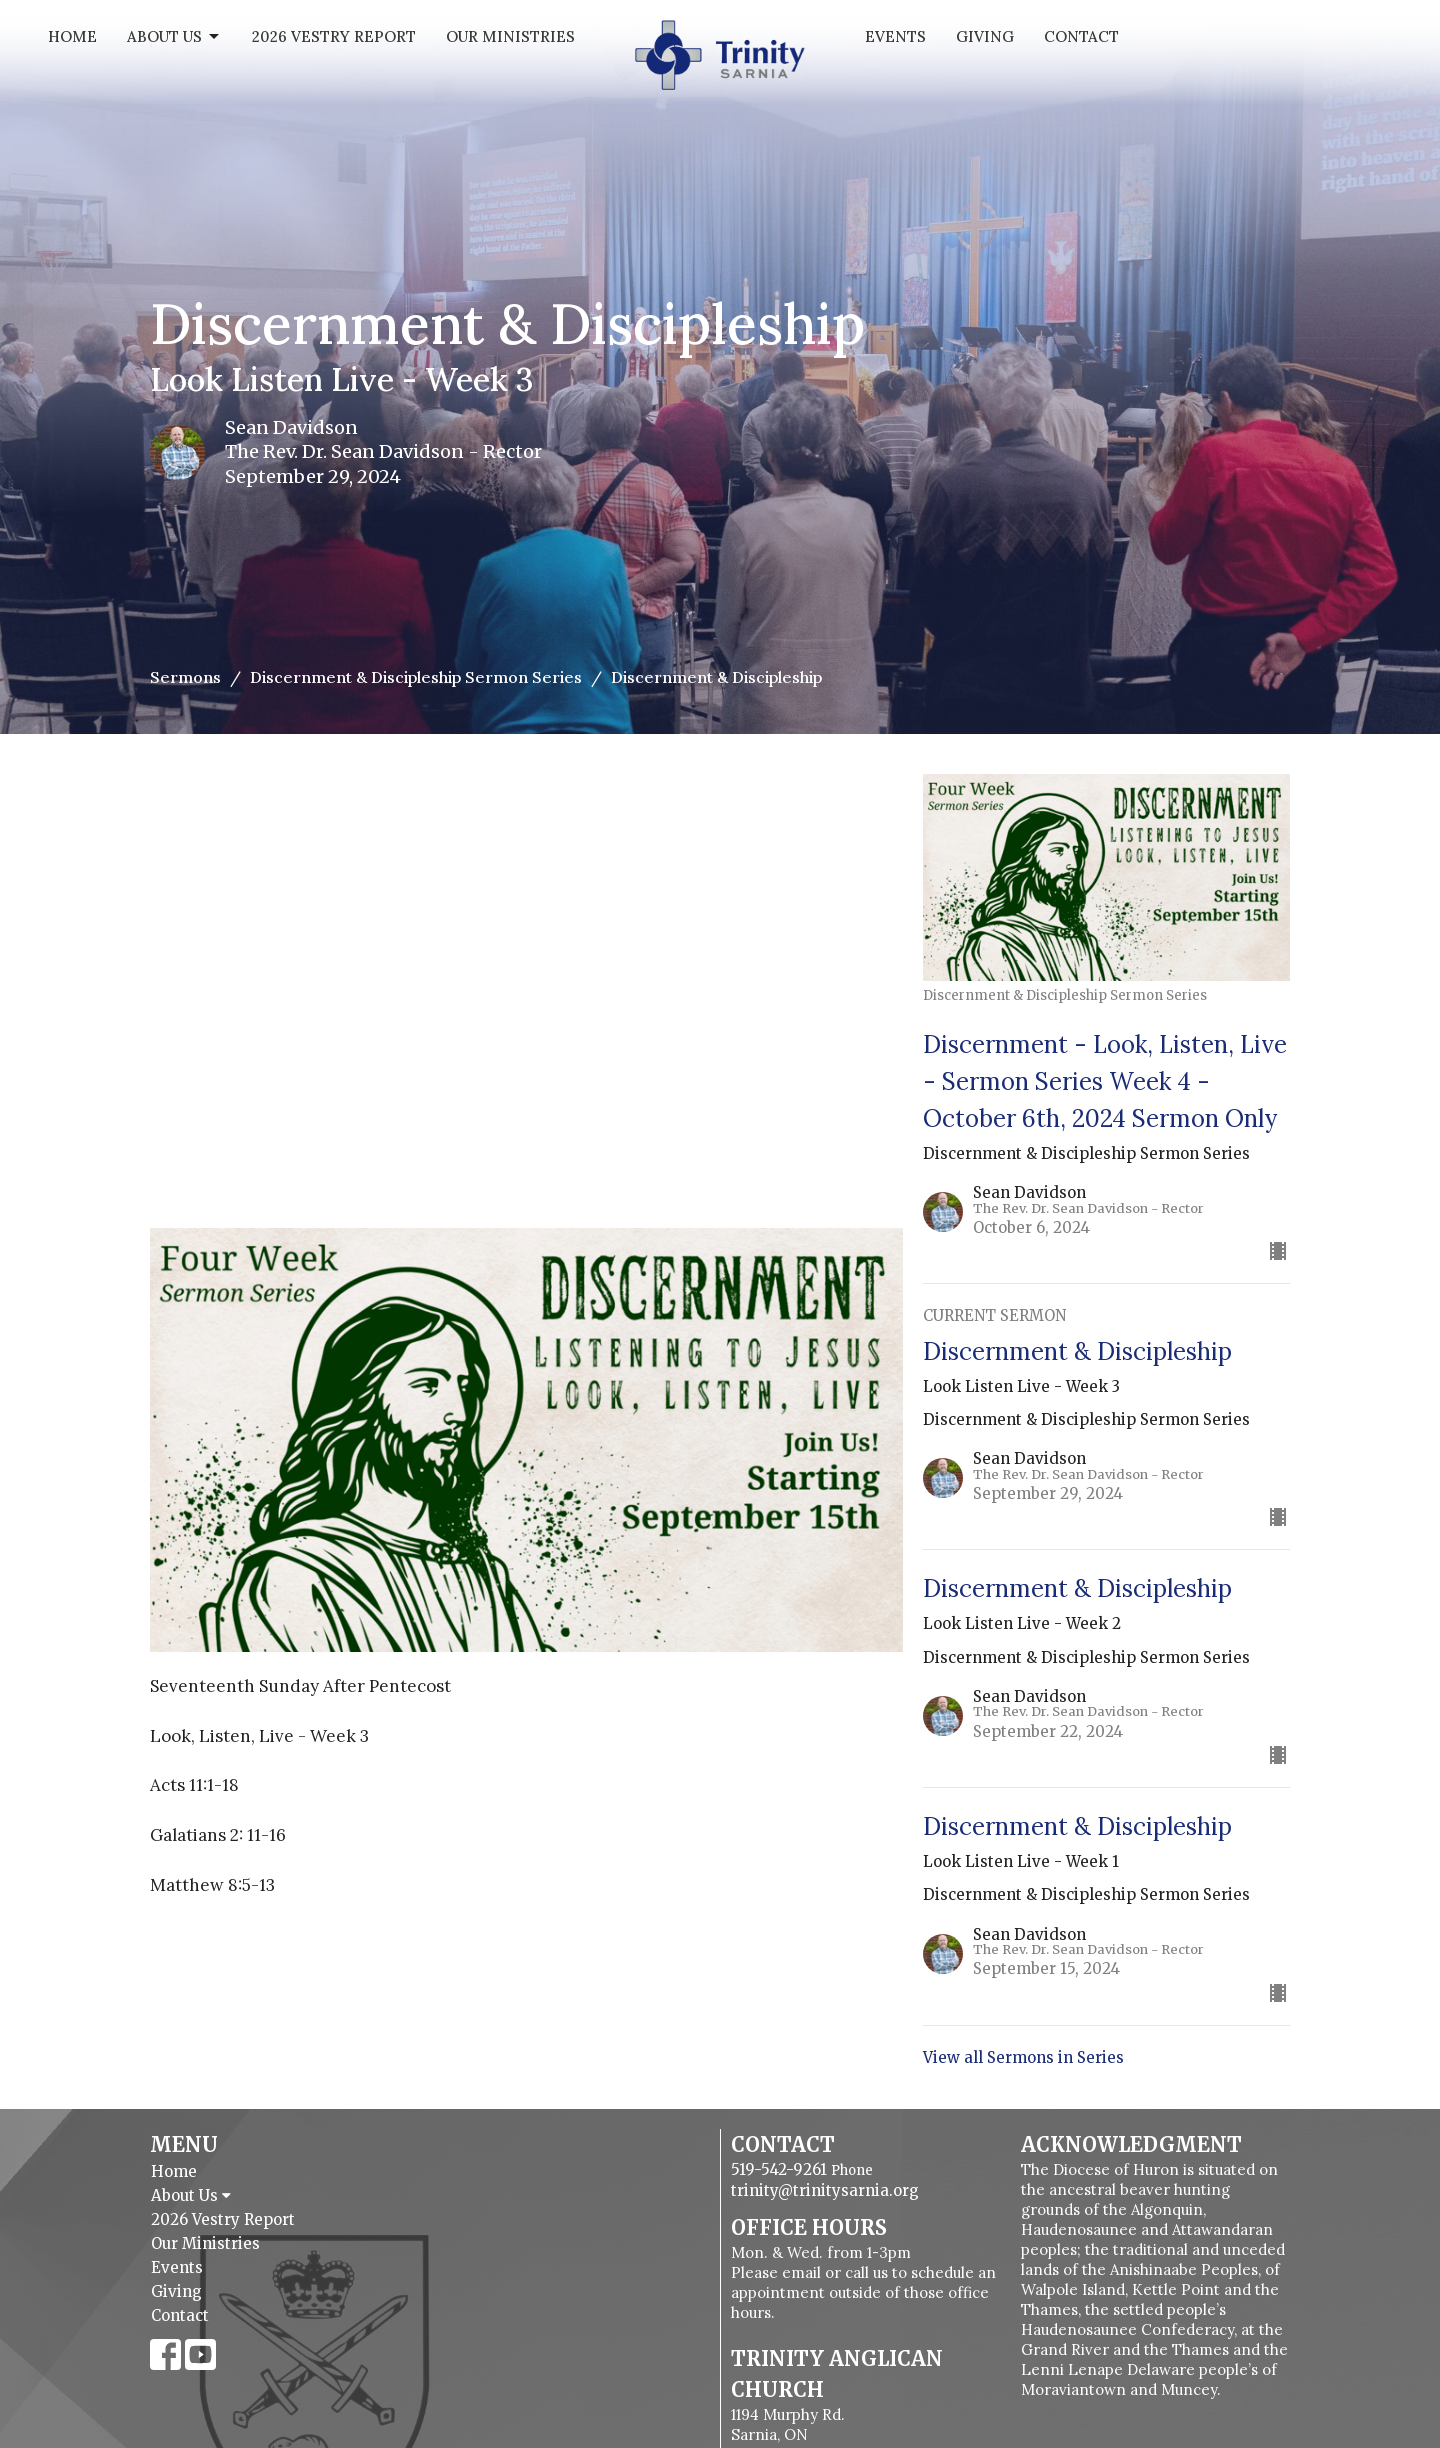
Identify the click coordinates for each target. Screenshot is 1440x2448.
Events (895, 36)
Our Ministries (510, 36)
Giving (985, 36)
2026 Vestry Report (334, 36)
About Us (174, 37)
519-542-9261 (779, 2169)
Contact (1081, 36)
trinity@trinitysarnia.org (825, 2190)
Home (72, 36)
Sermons (185, 677)
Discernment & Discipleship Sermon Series (416, 677)
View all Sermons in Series (1023, 2057)
